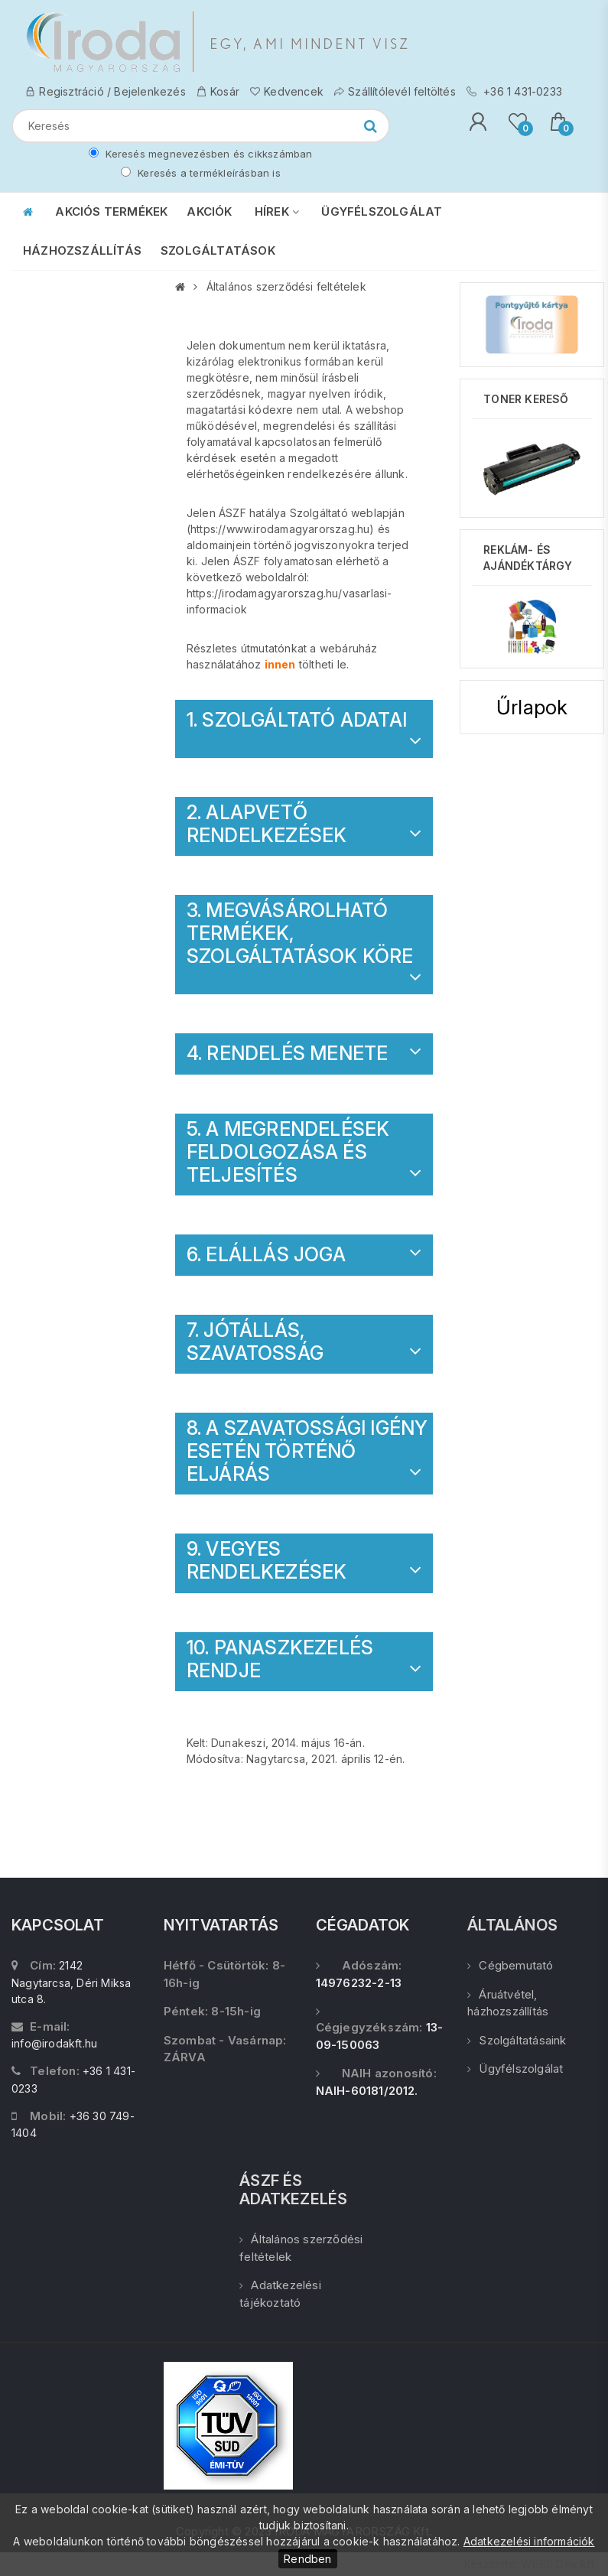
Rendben (307, 2558)
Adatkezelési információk (529, 2541)
